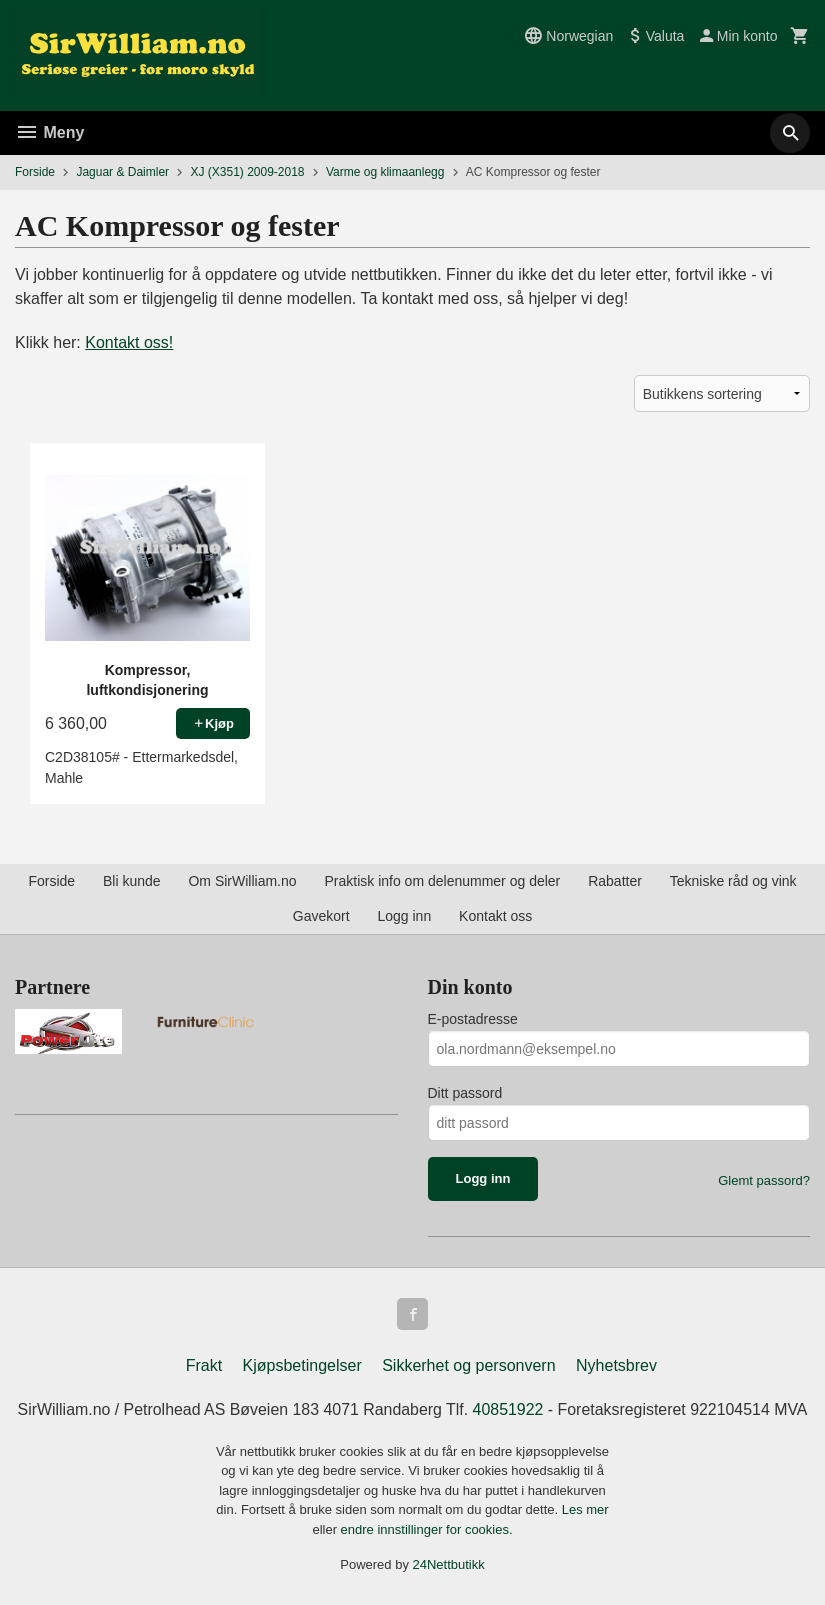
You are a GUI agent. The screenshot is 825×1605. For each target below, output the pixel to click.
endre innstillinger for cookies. (427, 1529)
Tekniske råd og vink (733, 881)
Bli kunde (132, 881)
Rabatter (615, 881)
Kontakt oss (495, 916)
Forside (35, 172)
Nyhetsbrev (616, 1365)
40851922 (508, 1409)
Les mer (585, 1509)
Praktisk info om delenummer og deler (442, 881)
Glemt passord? (764, 1180)
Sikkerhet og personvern (468, 1365)
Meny (49, 132)
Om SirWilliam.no (242, 881)
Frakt (204, 1365)
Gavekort (321, 916)
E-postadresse (473, 1019)
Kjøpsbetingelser (302, 1365)
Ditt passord (465, 1093)
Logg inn (404, 916)
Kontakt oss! (129, 342)
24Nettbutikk (449, 1564)
